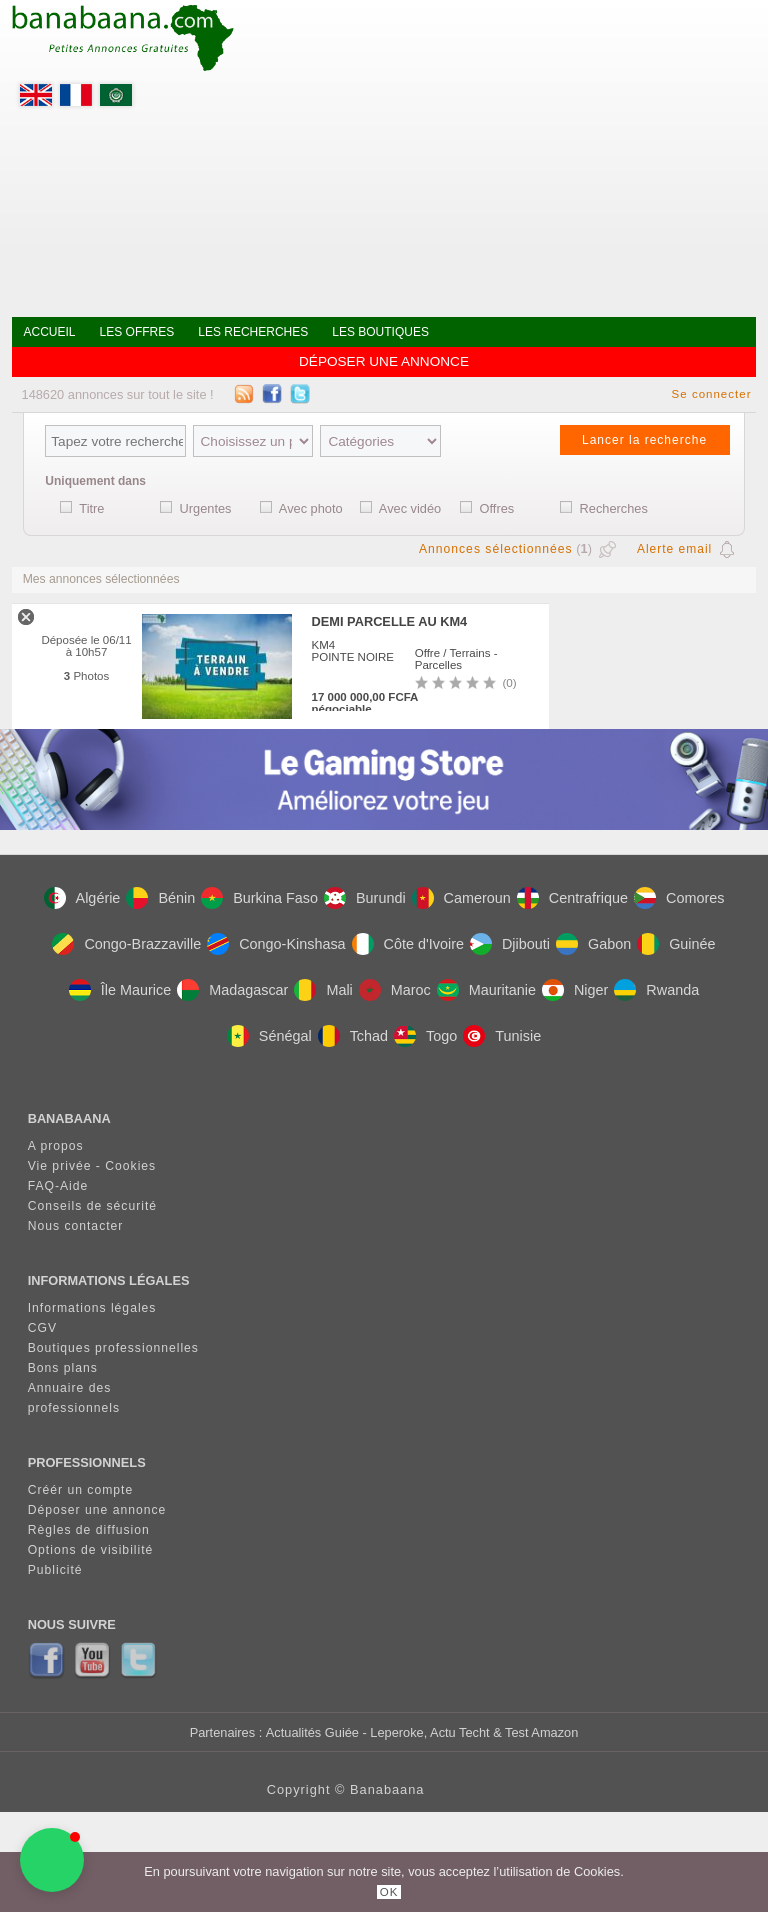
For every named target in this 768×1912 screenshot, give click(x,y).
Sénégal (269, 1036)
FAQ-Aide (58, 1186)
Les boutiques (380, 332)
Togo (425, 1036)
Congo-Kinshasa (276, 944)
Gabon (593, 944)
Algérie (82, 898)
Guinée (676, 944)
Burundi (365, 898)
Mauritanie (486, 990)
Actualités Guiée (312, 1732)
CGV (42, 1328)
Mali (323, 990)
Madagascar (232, 990)
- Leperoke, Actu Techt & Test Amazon (468, 1732)
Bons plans (63, 1368)
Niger (575, 990)
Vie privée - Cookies (92, 1166)
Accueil (50, 332)
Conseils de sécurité (92, 1206)
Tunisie (502, 1036)
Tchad (353, 1036)
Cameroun (461, 898)
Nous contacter (76, 1226)
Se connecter (712, 394)
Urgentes (206, 508)
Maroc (395, 990)
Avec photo (311, 508)
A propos (56, 1146)
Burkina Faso (259, 898)
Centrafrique (572, 898)
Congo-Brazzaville (126, 944)
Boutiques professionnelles (113, 1348)
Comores (679, 898)
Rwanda (656, 990)
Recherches (614, 508)
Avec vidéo (410, 508)
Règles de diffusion (89, 1530)
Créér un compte (81, 1490)
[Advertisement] (495, 150)
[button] (52, 1860)
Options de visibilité (91, 1550)
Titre (91, 508)
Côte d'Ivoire (408, 944)
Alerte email (674, 549)
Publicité (55, 1570)
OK (389, 1892)
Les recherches (253, 332)
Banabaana (387, 1789)
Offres (497, 508)
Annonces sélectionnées (496, 549)
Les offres (137, 332)
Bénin (160, 898)
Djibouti (510, 944)
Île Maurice (120, 990)
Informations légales (92, 1308)
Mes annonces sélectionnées (101, 579)
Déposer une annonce (384, 361)
